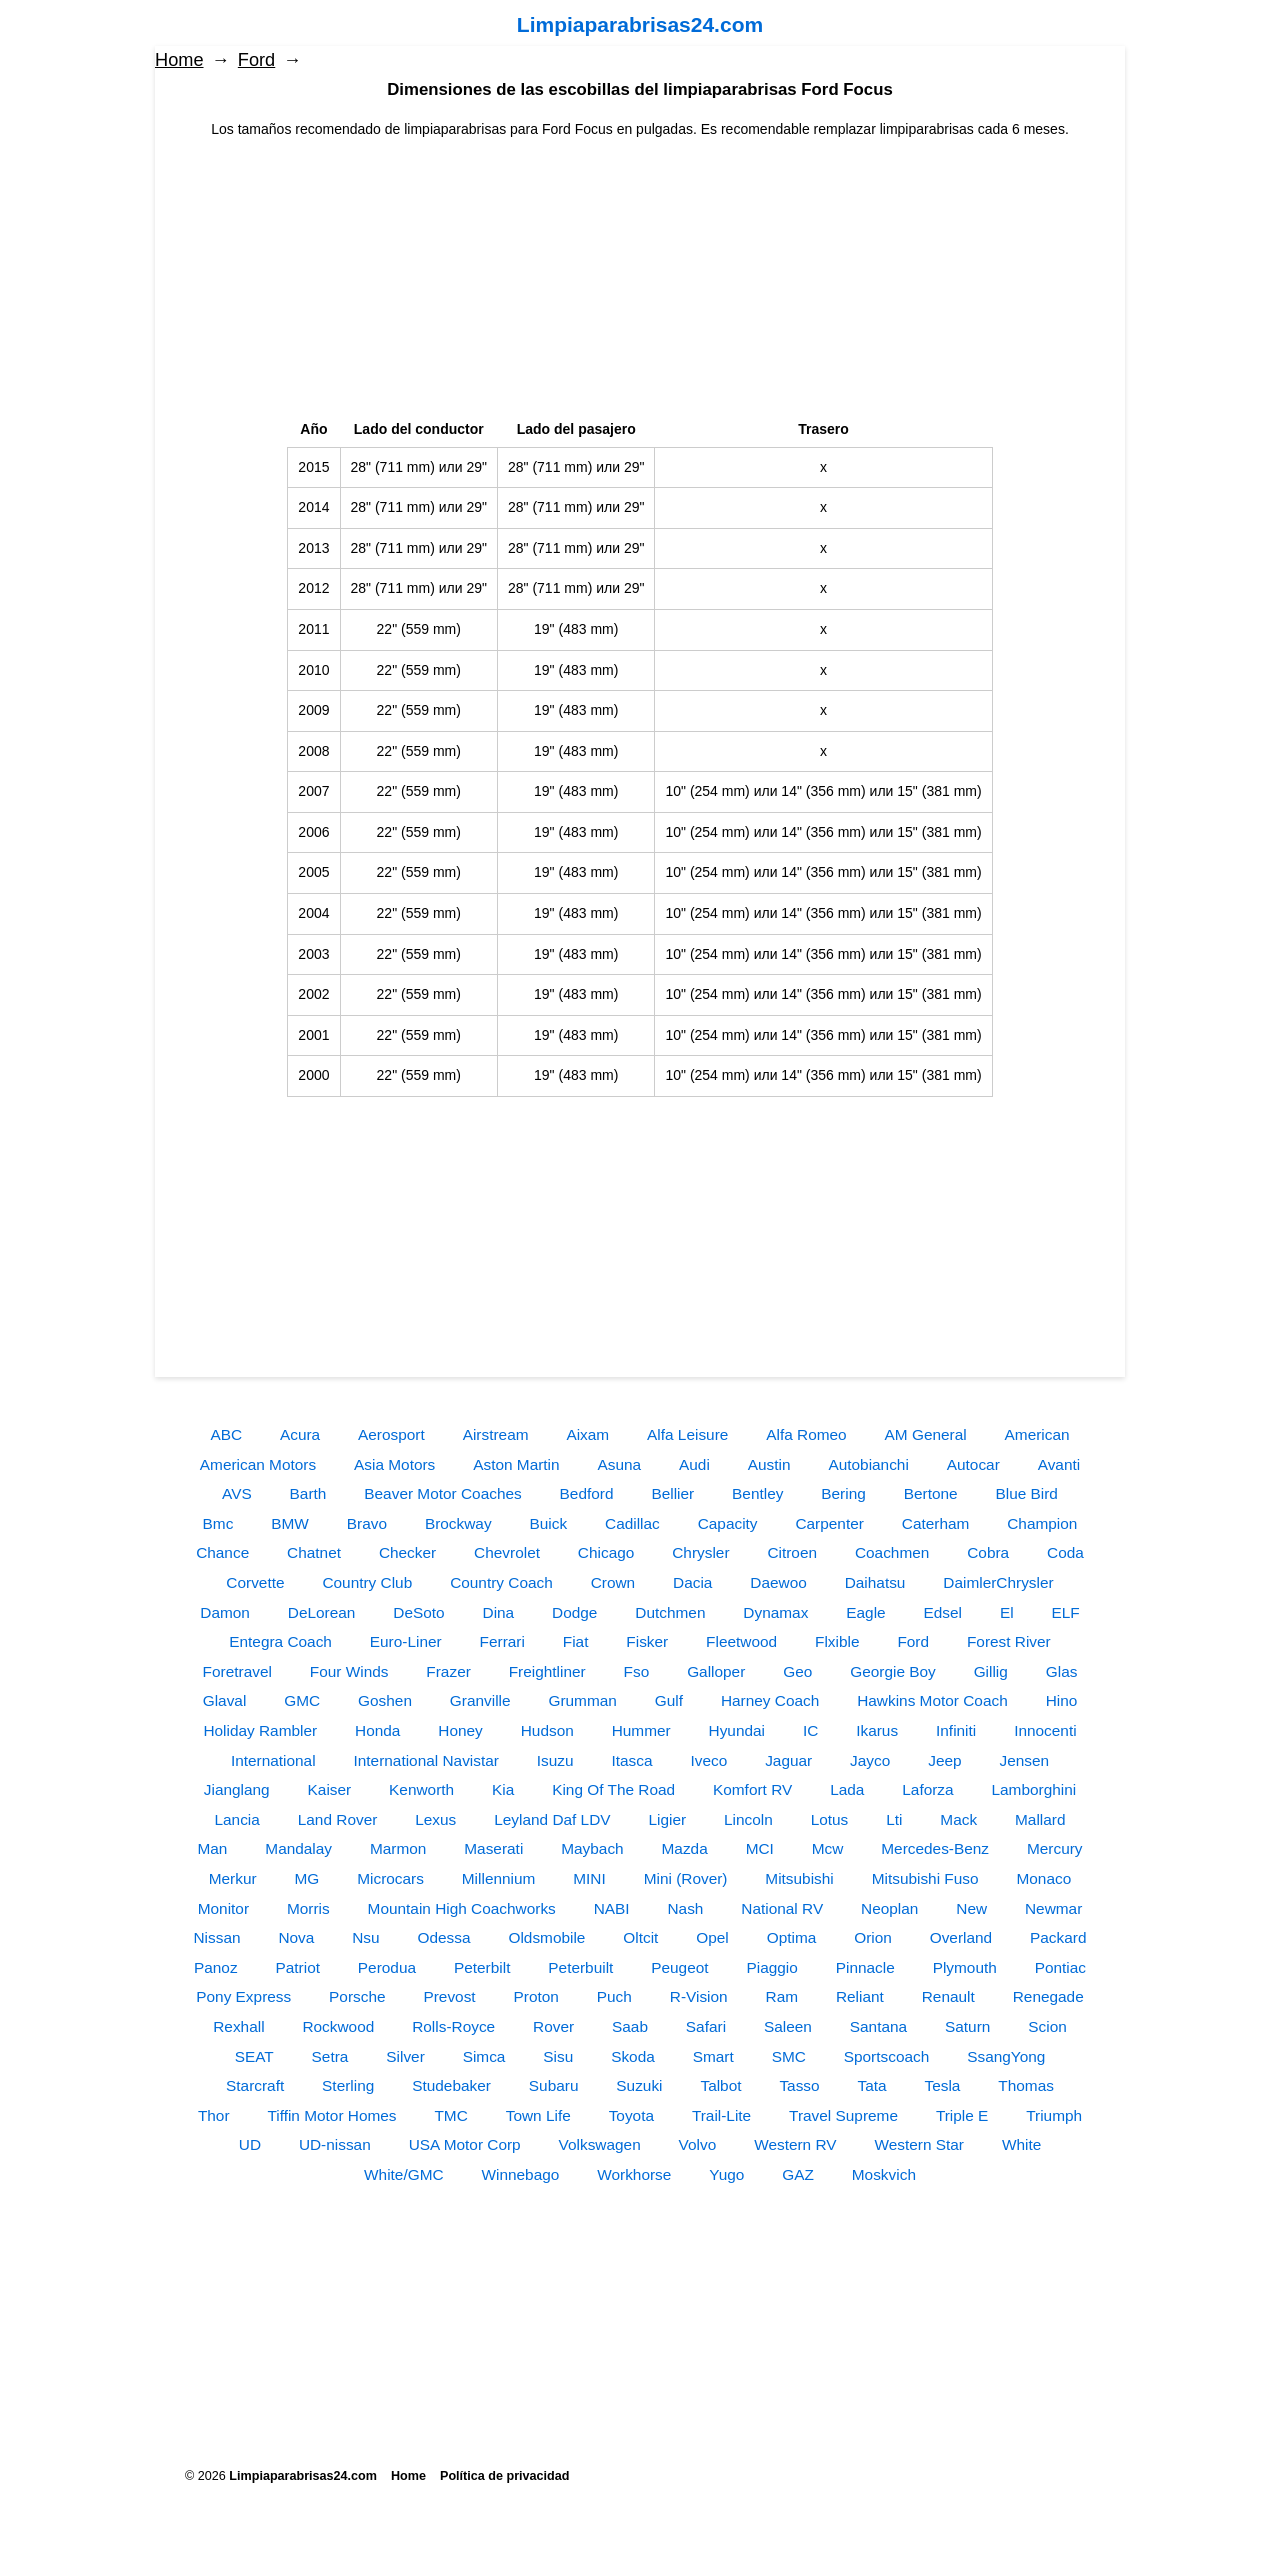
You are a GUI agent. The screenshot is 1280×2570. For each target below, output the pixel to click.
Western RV (795, 2144)
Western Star (919, 2144)
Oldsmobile (546, 1937)
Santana (878, 2026)
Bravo (367, 1523)
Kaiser (330, 1789)
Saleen (788, 2026)
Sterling (348, 2085)
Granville (480, 1700)
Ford (256, 60)
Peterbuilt (580, 1967)
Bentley (757, 1493)
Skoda (633, 2056)
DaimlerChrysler (998, 1582)
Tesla (943, 2085)
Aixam (587, 1434)
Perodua (387, 1967)
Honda (377, 1730)
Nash (685, 1908)
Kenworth (421, 1789)
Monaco (1043, 1878)
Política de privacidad (504, 2476)
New (971, 1908)
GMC (302, 1700)
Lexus (435, 1819)
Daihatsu (875, 1582)
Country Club (367, 1582)
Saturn (967, 2026)
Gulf (669, 1700)
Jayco (870, 1760)
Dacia (692, 1582)
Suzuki (639, 2085)
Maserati (493, 1848)
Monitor (223, 1908)
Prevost (449, 1996)
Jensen (1024, 1760)
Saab (630, 2026)
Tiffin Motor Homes (331, 2115)
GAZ (798, 2174)
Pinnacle (865, 1967)
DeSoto (418, 1612)
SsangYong (1006, 2056)
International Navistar (425, 1760)
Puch (614, 1996)
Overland (961, 1937)
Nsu (365, 1937)
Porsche (357, 1996)
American (1037, 1434)
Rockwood (338, 2026)
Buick (548, 1523)
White (1021, 2144)
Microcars (390, 1878)
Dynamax (775, 1612)
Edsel (943, 1612)
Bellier (672, 1493)
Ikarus (877, 1730)
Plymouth (965, 1967)
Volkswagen (600, 2144)
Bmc (218, 1523)
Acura (300, 1434)
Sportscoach (887, 2056)
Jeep (944, 1760)
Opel (712, 1937)
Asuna (620, 1464)
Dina (499, 1612)
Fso (637, 1671)
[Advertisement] (640, 280)
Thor (214, 2115)
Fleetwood (741, 1641)
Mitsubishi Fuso (925, 1878)
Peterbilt (482, 1967)
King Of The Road (613, 1789)
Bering (843, 1493)
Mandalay (298, 1848)
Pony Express (243, 1996)
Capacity (728, 1523)
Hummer (641, 1730)
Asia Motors (394, 1464)
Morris (308, 1908)
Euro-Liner (406, 1641)
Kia (503, 1789)
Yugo (726, 2174)
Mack (958, 1819)
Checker (407, 1552)
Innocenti (1045, 1730)
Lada (847, 1789)
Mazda (685, 1848)
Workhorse (634, 2174)
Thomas (1026, 2085)
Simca (484, 2056)
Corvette (255, 1582)
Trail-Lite (721, 2115)
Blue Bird (1026, 1493)
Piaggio (771, 1967)
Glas (1062, 1671)
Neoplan (889, 1908)
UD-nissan (335, 2144)
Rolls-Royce (453, 2026)
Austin (769, 1464)
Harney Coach (770, 1700)
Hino (1062, 1700)
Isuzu (555, 1760)
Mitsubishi (799, 1878)
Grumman (582, 1700)
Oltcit (640, 1937)
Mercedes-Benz (935, 1848)
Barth (308, 1493)
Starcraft (255, 2085)
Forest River (1009, 1641)
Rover (553, 2026)
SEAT (254, 2056)
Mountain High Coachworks (462, 1908)
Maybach (592, 1848)
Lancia (237, 1819)
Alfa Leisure (687, 1434)
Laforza (927, 1789)
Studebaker (451, 2085)
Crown (613, 1582)
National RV (782, 1908)
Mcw (828, 1848)
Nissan (216, 1937)
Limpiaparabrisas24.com (640, 24)
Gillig (991, 1671)
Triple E (962, 2115)
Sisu (558, 2056)
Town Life (538, 2115)
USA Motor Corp (465, 2144)
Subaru (554, 2085)
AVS (237, 1493)
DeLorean (322, 1612)
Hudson (547, 1730)
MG (307, 1878)
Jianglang (237, 1789)
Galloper (716, 1671)
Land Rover (338, 1819)
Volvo (698, 2144)
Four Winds (349, 1671)
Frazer (448, 1671)
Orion (873, 1937)
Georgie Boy (893, 1671)
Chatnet (314, 1552)
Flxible (837, 1641)
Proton (536, 1996)
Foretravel (237, 1671)
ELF (1066, 1612)
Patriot (297, 1967)
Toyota (631, 2115)
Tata (872, 2085)
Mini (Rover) (686, 1878)
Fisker (647, 1641)
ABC (226, 1434)
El (1007, 1612)
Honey (460, 1730)
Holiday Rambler (260, 1730)
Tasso (799, 2085)
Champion (1042, 1523)
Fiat (576, 1641)
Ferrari (502, 1641)
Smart (713, 2056)
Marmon (398, 1848)
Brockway (458, 1523)
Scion (1047, 2026)
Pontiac (1060, 1967)
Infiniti (956, 1730)
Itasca (632, 1760)
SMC (789, 2056)
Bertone (931, 1493)
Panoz (216, 1967)
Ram (782, 1996)
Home (179, 60)
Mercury (1055, 1848)
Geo (797, 1671)
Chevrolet (507, 1552)
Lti (894, 1819)
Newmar (1053, 1908)
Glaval (225, 1700)
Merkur (233, 1878)
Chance (222, 1552)
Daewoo (778, 1582)
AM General (926, 1434)
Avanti (1059, 1464)
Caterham (936, 1523)
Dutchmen (670, 1612)
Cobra (988, 1552)
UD (250, 2144)
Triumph (1054, 2115)
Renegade (1048, 1996)
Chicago (606, 1552)
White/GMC (404, 2174)
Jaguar (788, 1760)
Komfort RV (752, 1789)
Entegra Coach (280, 1641)
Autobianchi (868, 1464)
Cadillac (632, 1523)
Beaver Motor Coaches (442, 1493)
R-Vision (699, 1996)
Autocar (973, 1464)
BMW (290, 1523)
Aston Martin (516, 1464)
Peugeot (679, 1967)
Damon (225, 1612)
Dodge (574, 1612)
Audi (694, 1464)
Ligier (667, 1819)
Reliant (860, 1996)
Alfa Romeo (806, 1434)
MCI (760, 1848)
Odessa (444, 1937)
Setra (330, 2056)
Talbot (720, 2085)
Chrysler (700, 1552)
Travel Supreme (843, 2115)
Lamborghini (1034, 1789)
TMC (450, 2115)
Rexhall (238, 2026)
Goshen (385, 1700)
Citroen (792, 1552)
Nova (296, 1937)
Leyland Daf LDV (552, 1819)
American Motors (258, 1464)
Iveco (708, 1760)
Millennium (499, 1878)
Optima (792, 1937)
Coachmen (892, 1552)
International (273, 1760)
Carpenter (829, 1523)
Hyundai (737, 1730)
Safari (706, 2026)
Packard (1058, 1937)
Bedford (587, 1493)
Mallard (1040, 1819)
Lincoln (748, 1819)
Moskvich (884, 2174)
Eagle (865, 1612)
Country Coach (501, 1582)
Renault (948, 1996)
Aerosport (391, 1434)
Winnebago (520, 2174)
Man (212, 1848)
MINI (589, 1878)
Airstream (496, 1434)
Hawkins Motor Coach (932, 1700)
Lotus (830, 1819)
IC (810, 1730)
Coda (1065, 1552)
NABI (612, 1908)
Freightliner (547, 1671)
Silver (405, 2056)
